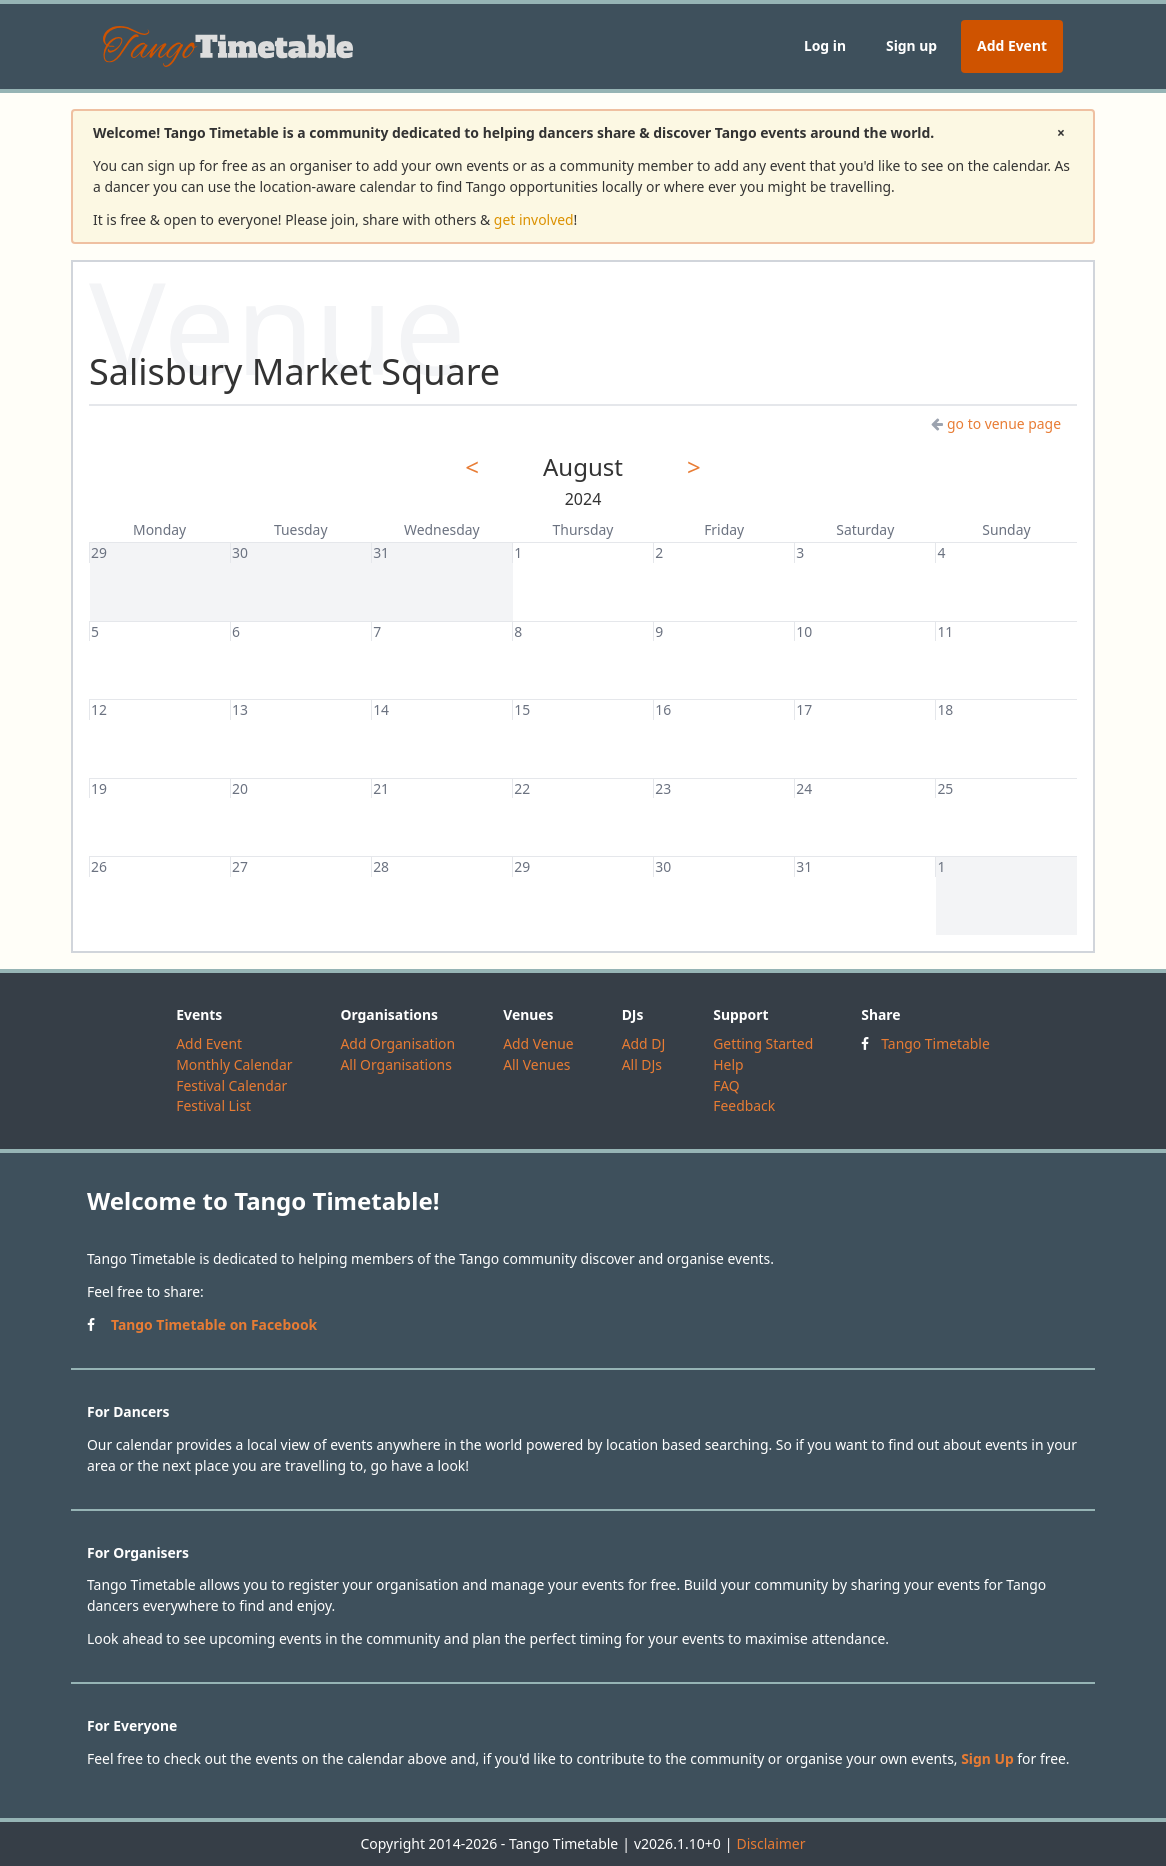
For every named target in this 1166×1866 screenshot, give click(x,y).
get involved (534, 219)
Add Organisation (397, 1043)
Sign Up (987, 1758)
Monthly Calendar (234, 1064)
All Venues (536, 1064)
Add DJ (644, 1043)
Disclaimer (770, 1843)
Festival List (213, 1105)
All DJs (642, 1064)
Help (728, 1064)
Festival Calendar (231, 1085)
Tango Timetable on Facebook (214, 1324)
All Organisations (395, 1064)
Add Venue (538, 1043)
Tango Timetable (935, 1043)
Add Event (1012, 45)
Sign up (911, 45)
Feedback (744, 1105)
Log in (825, 45)
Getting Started (763, 1043)
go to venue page (996, 423)
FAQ (726, 1085)
